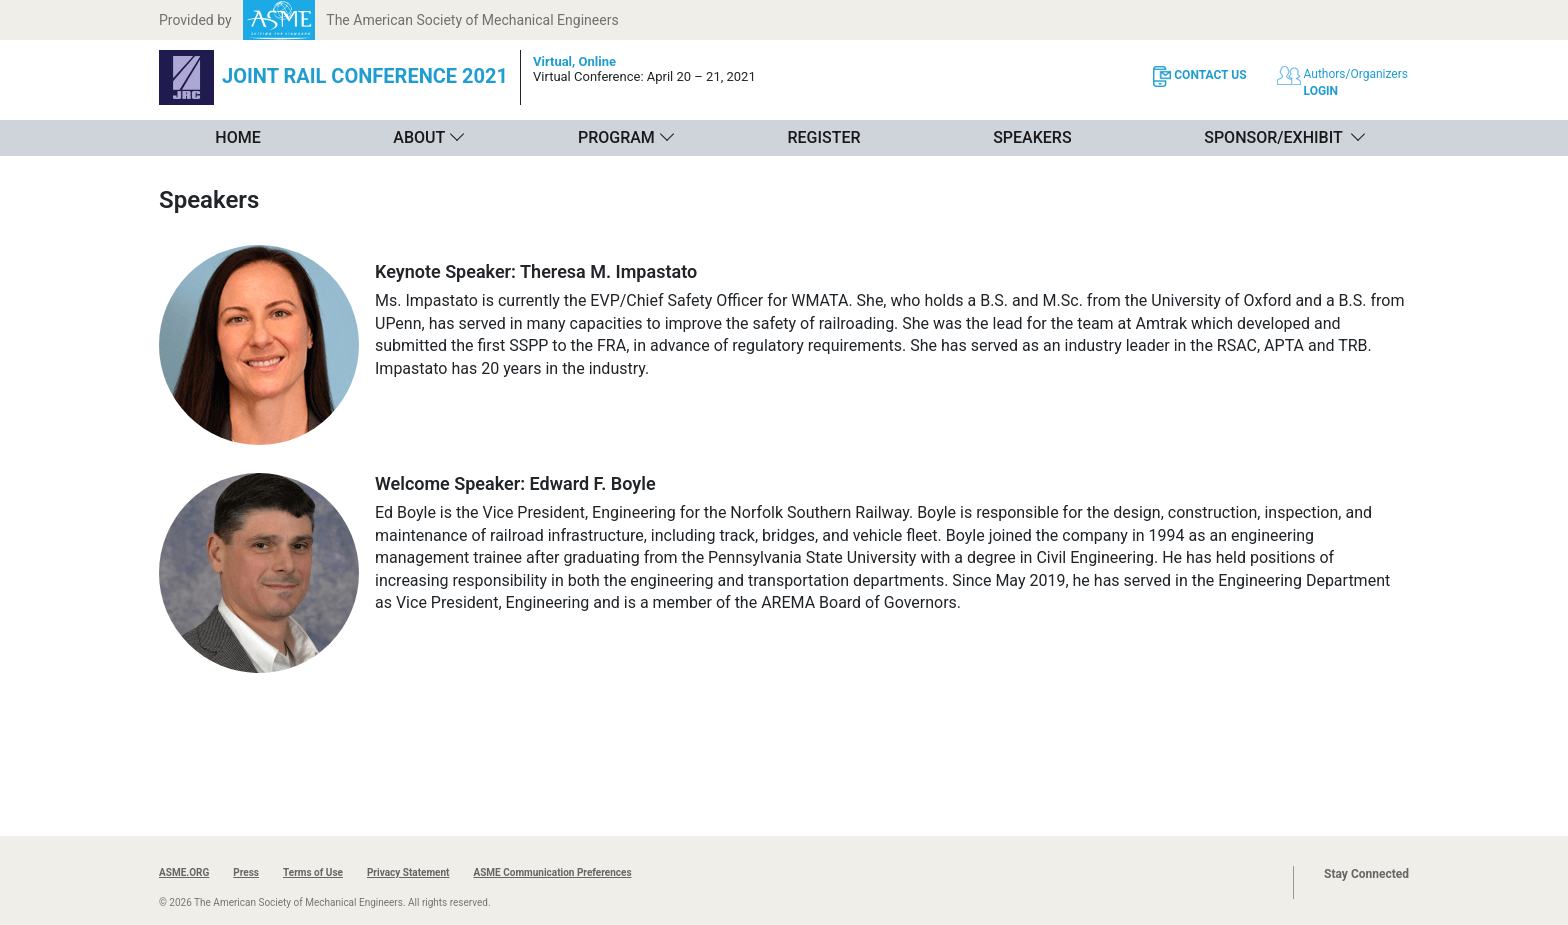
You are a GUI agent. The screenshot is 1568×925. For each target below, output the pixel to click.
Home (237, 137)
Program (616, 137)
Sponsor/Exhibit (1273, 137)
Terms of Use (313, 872)
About (419, 137)
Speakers (1032, 137)
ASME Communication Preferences (552, 872)
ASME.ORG (184, 872)
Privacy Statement (408, 872)
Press (246, 872)
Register (823, 137)
